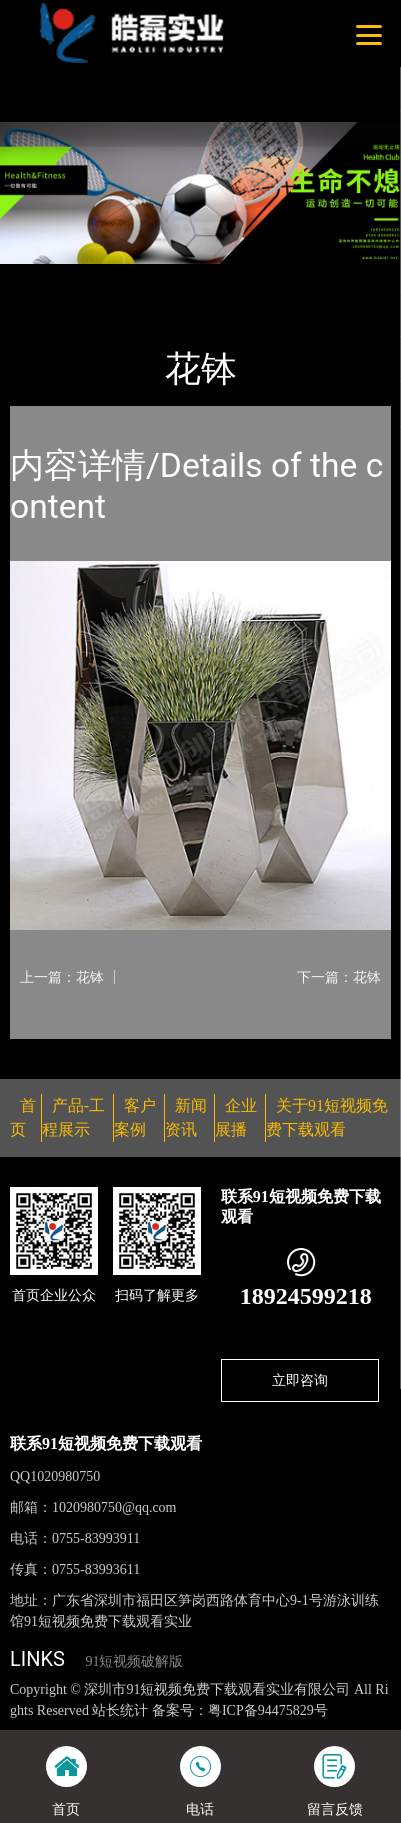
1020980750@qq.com (114, 1507)
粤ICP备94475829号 (268, 1710)
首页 (43, 277)
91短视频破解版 (134, 1661)
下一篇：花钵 (339, 977)
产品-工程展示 (124, 277)
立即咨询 (300, 1380)
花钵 (205, 277)
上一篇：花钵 (62, 977)
